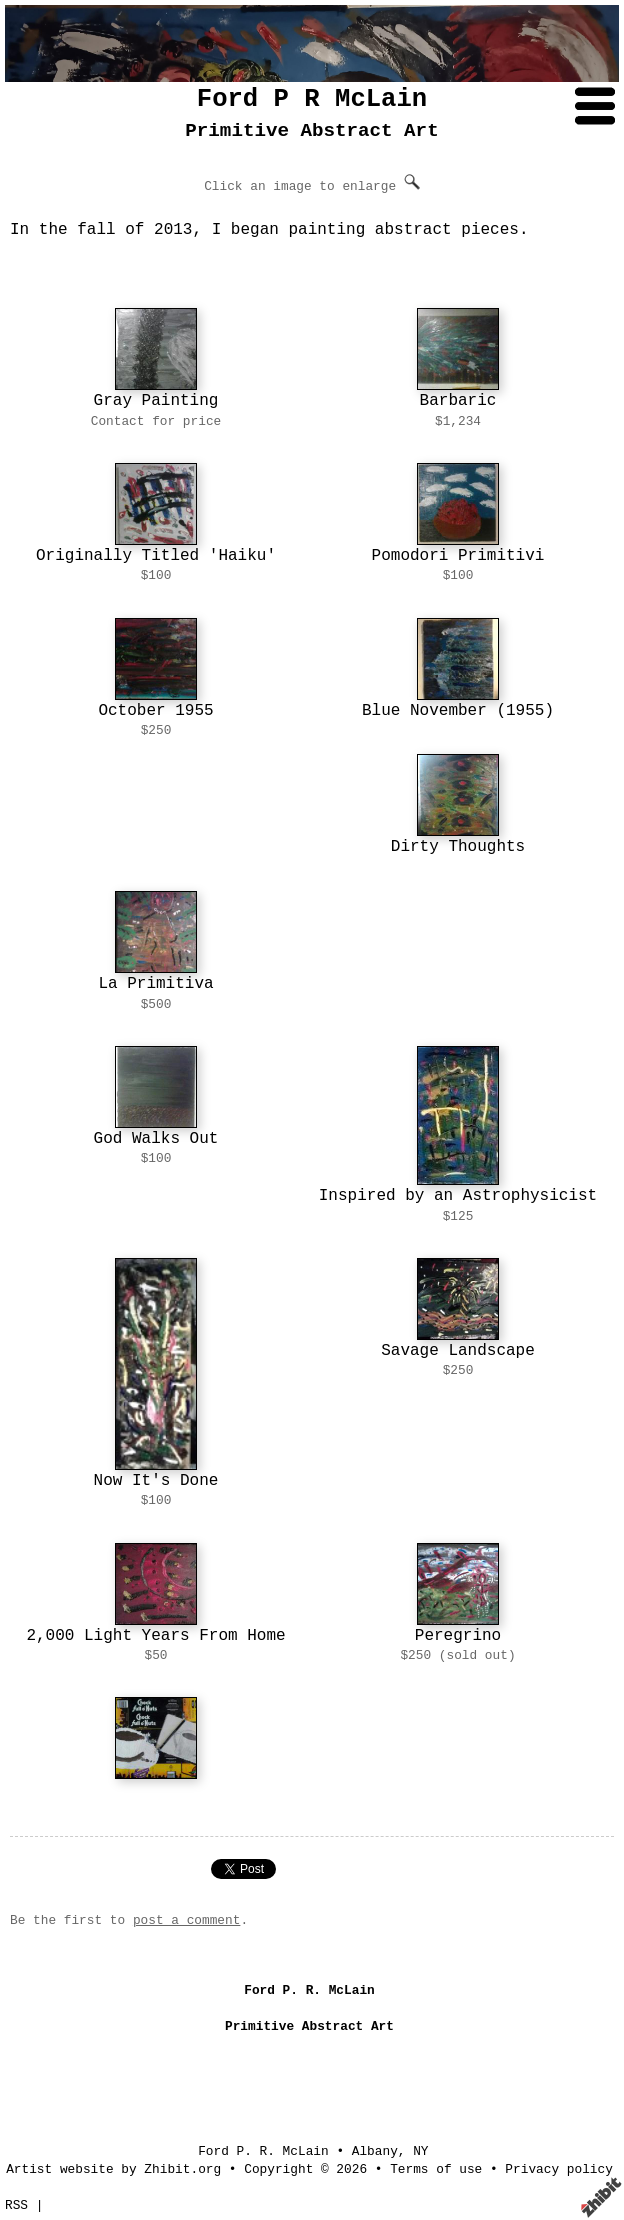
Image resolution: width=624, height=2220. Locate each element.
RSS (16, 2205)
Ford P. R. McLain (263, 2151)
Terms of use (436, 2169)
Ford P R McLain (312, 99)
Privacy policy (559, 2169)
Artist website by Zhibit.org (113, 2169)
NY (420, 2151)
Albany (375, 2151)
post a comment (187, 1920)
